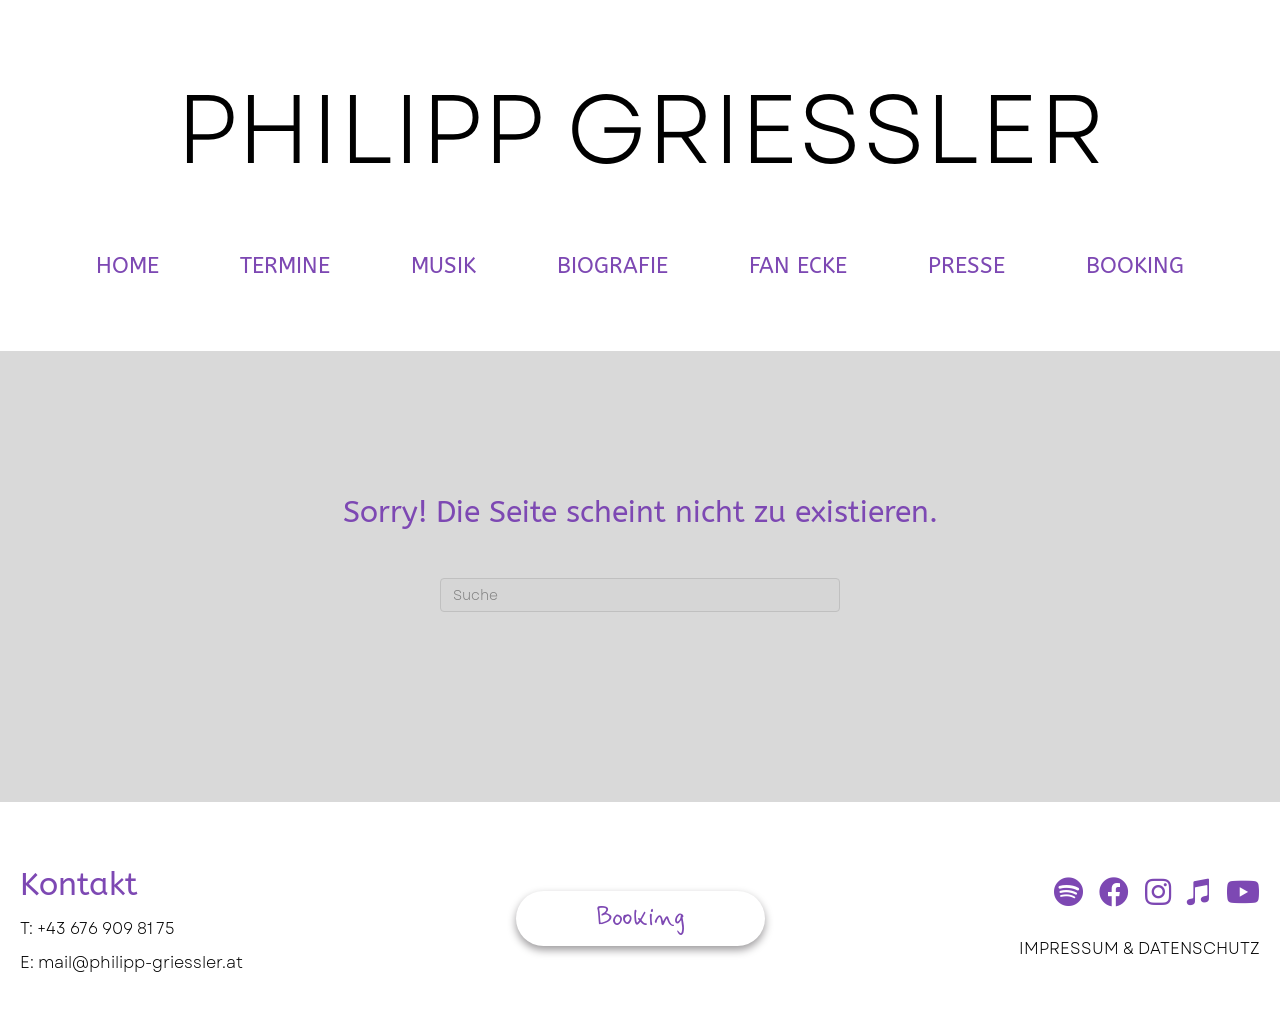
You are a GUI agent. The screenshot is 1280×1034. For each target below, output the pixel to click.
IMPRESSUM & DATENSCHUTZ (1139, 948)
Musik (443, 266)
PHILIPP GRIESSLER (640, 129)
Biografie (612, 266)
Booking (1135, 266)
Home (127, 266)
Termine (285, 266)
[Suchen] (640, 595)
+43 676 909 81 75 (106, 928)
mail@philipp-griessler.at (140, 962)
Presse (966, 266)
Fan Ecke (798, 266)
